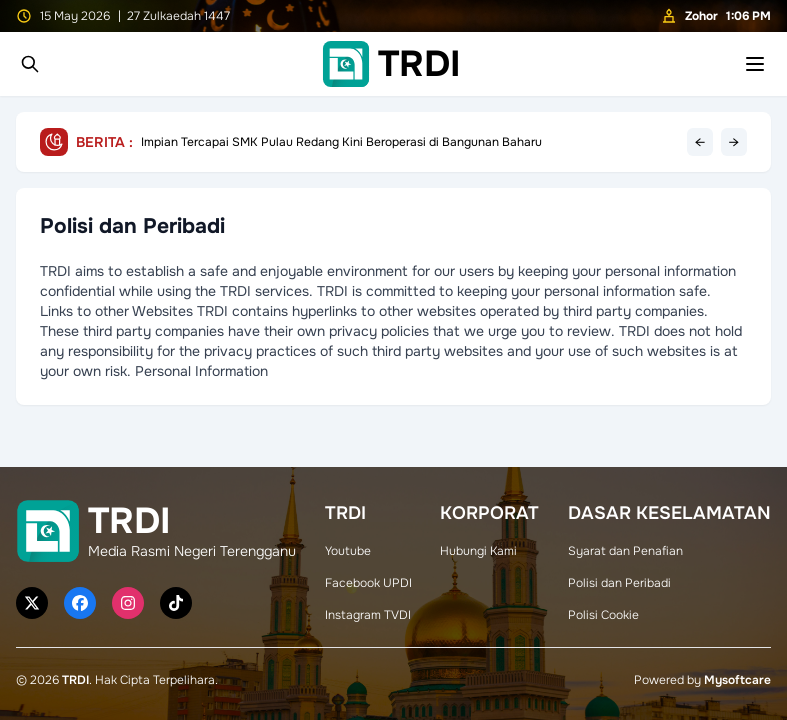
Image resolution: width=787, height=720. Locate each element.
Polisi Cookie (603, 615)
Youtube (348, 551)
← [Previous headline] (700, 142)
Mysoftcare (737, 680)
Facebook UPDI (368, 583)
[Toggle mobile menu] (755, 64)
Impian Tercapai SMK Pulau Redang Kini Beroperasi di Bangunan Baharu (341, 142)
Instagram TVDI (368, 615)
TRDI (75, 680)
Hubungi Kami (478, 551)
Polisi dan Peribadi (619, 583)
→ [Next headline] (734, 142)
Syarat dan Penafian (625, 551)
